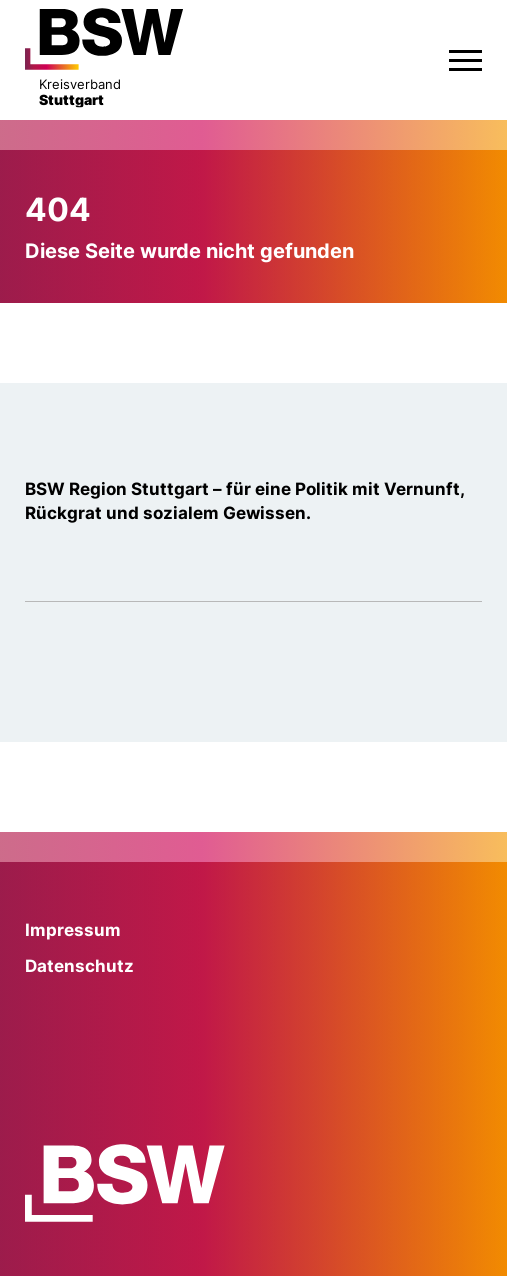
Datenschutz (79, 966)
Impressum (73, 930)
